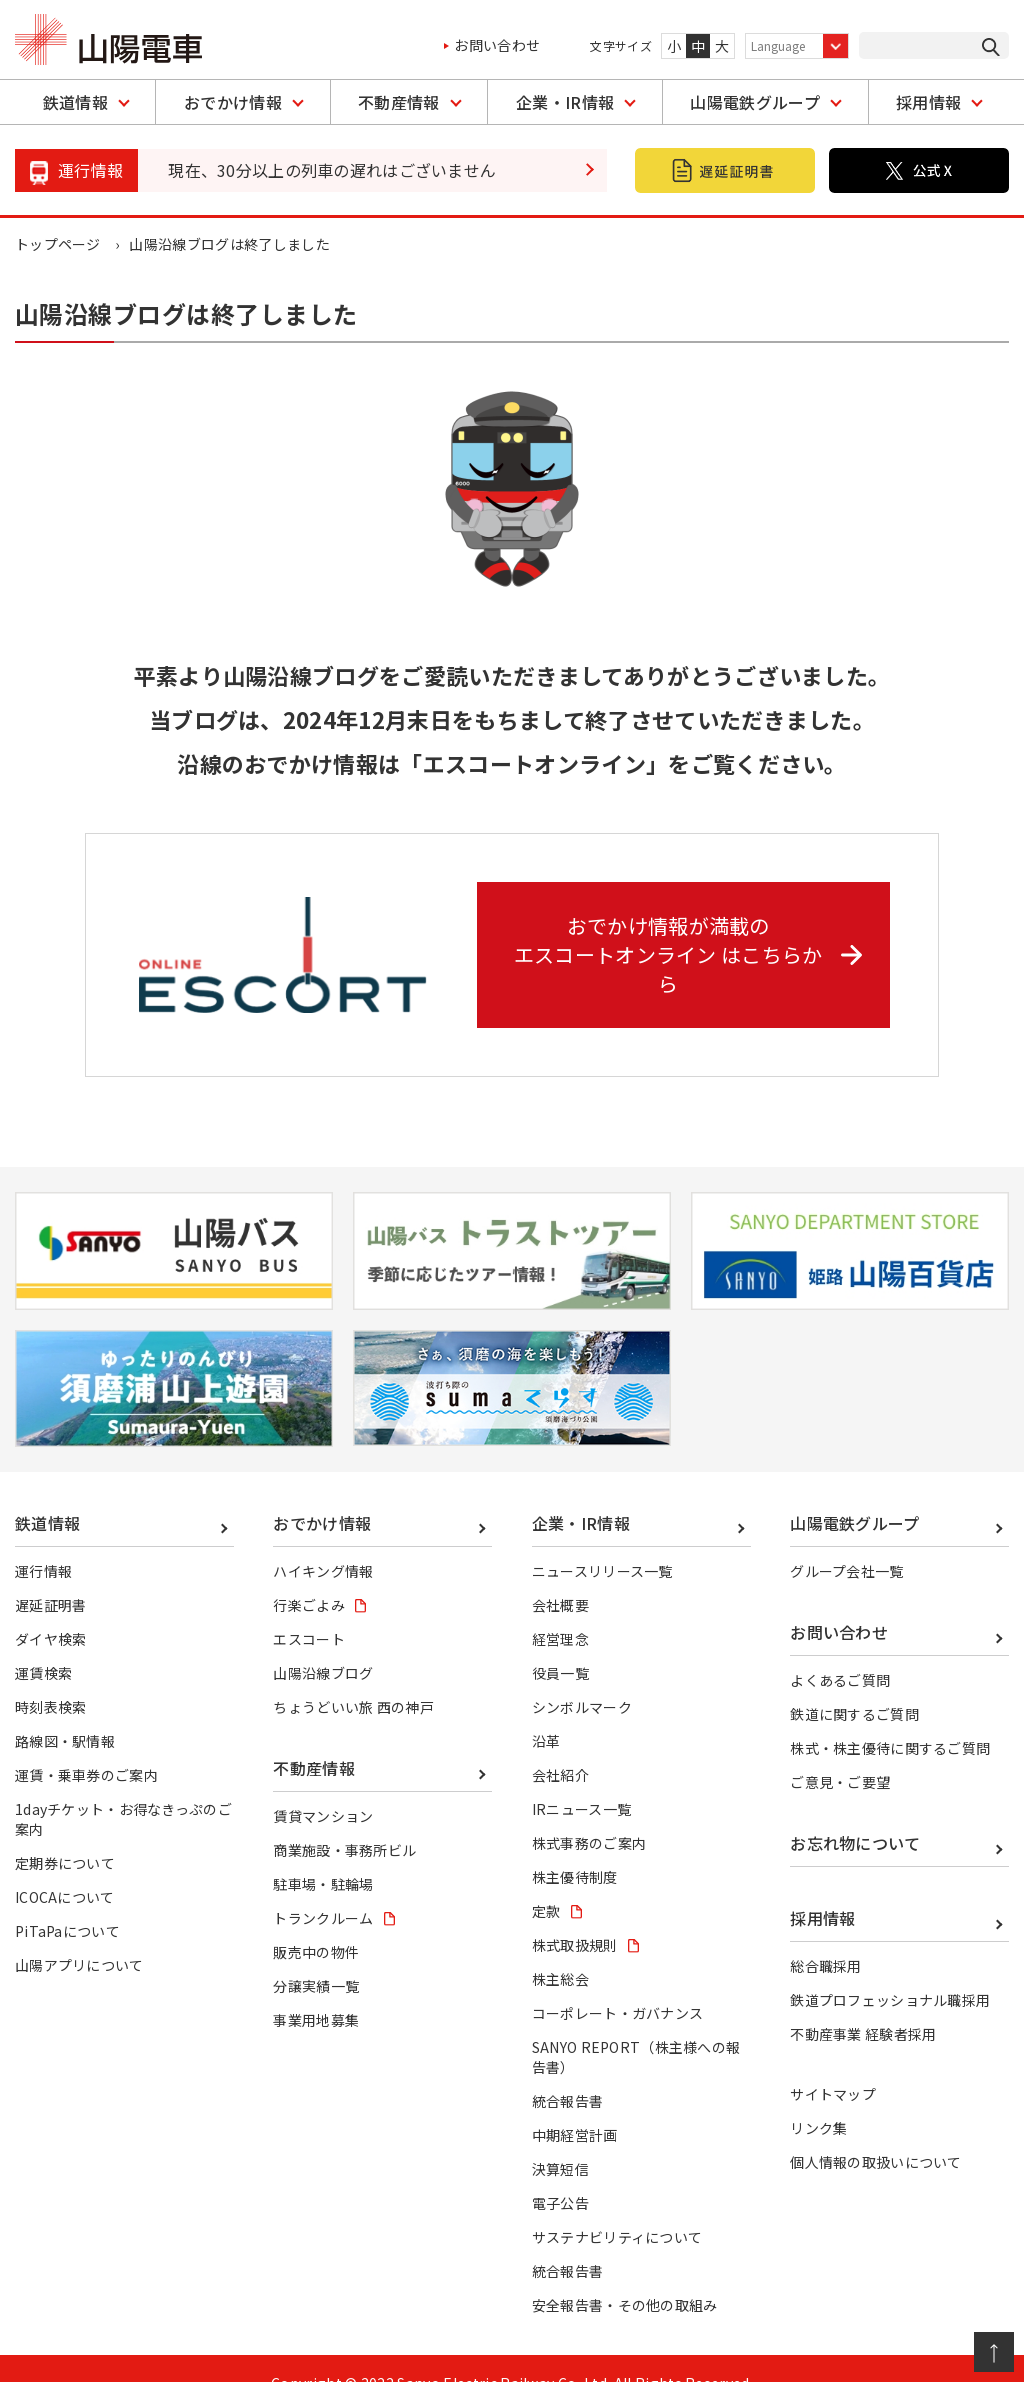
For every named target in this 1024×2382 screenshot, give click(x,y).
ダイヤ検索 (51, 1609)
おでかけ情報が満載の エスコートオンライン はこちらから (690, 939)
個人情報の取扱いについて (876, 2133)
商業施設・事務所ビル (344, 1820)
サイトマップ (833, 2065)
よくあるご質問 (840, 1650)
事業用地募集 (316, 1991)
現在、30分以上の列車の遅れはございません (332, 170)
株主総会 (560, 1950)
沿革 (546, 1711)
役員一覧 (560, 1643)
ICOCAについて (65, 1867)
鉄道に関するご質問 (854, 1684)
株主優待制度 (575, 1847)
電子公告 (560, 2174)
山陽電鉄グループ (755, 102)
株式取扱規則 (575, 1915)
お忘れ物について (855, 1813)
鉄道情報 (75, 102)
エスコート (309, 1609)
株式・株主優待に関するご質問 (890, 1718)
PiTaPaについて (67, 1901)
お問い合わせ (497, 45)
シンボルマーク (582, 1677)
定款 (546, 1881)
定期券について (65, 1833)
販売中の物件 (316, 1923)
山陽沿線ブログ (323, 1643)
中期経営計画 (575, 2106)
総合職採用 (826, 1937)
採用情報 (928, 102)
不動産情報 (399, 102)
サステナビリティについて (617, 2208)
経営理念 (560, 1609)
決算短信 (560, 2140)
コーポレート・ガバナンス (618, 1984)
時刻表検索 (51, 1677)
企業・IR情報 (565, 102)
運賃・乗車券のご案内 (86, 1745)
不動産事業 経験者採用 (863, 2005)
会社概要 (560, 1575)
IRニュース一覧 (582, 1779)
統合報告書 (568, 2072)
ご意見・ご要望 (840, 1752)
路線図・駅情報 (65, 1711)
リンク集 (818, 2099)
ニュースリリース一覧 (602, 1541)
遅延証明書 (51, 1575)
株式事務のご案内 (589, 1813)
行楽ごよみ (309, 1575)
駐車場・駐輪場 (323, 1854)
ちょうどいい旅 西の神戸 (353, 1677)
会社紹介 (560, 1745)
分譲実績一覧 (316, 1957)
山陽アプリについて (79, 1936)
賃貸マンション (323, 1786)
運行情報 (43, 1541)
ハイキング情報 (323, 1541)
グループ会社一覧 (847, 1541)
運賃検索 (43, 1643)
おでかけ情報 (233, 102)
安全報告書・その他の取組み (625, 2276)
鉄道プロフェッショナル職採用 (890, 1971)
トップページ (58, 244)
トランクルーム (323, 1889)
